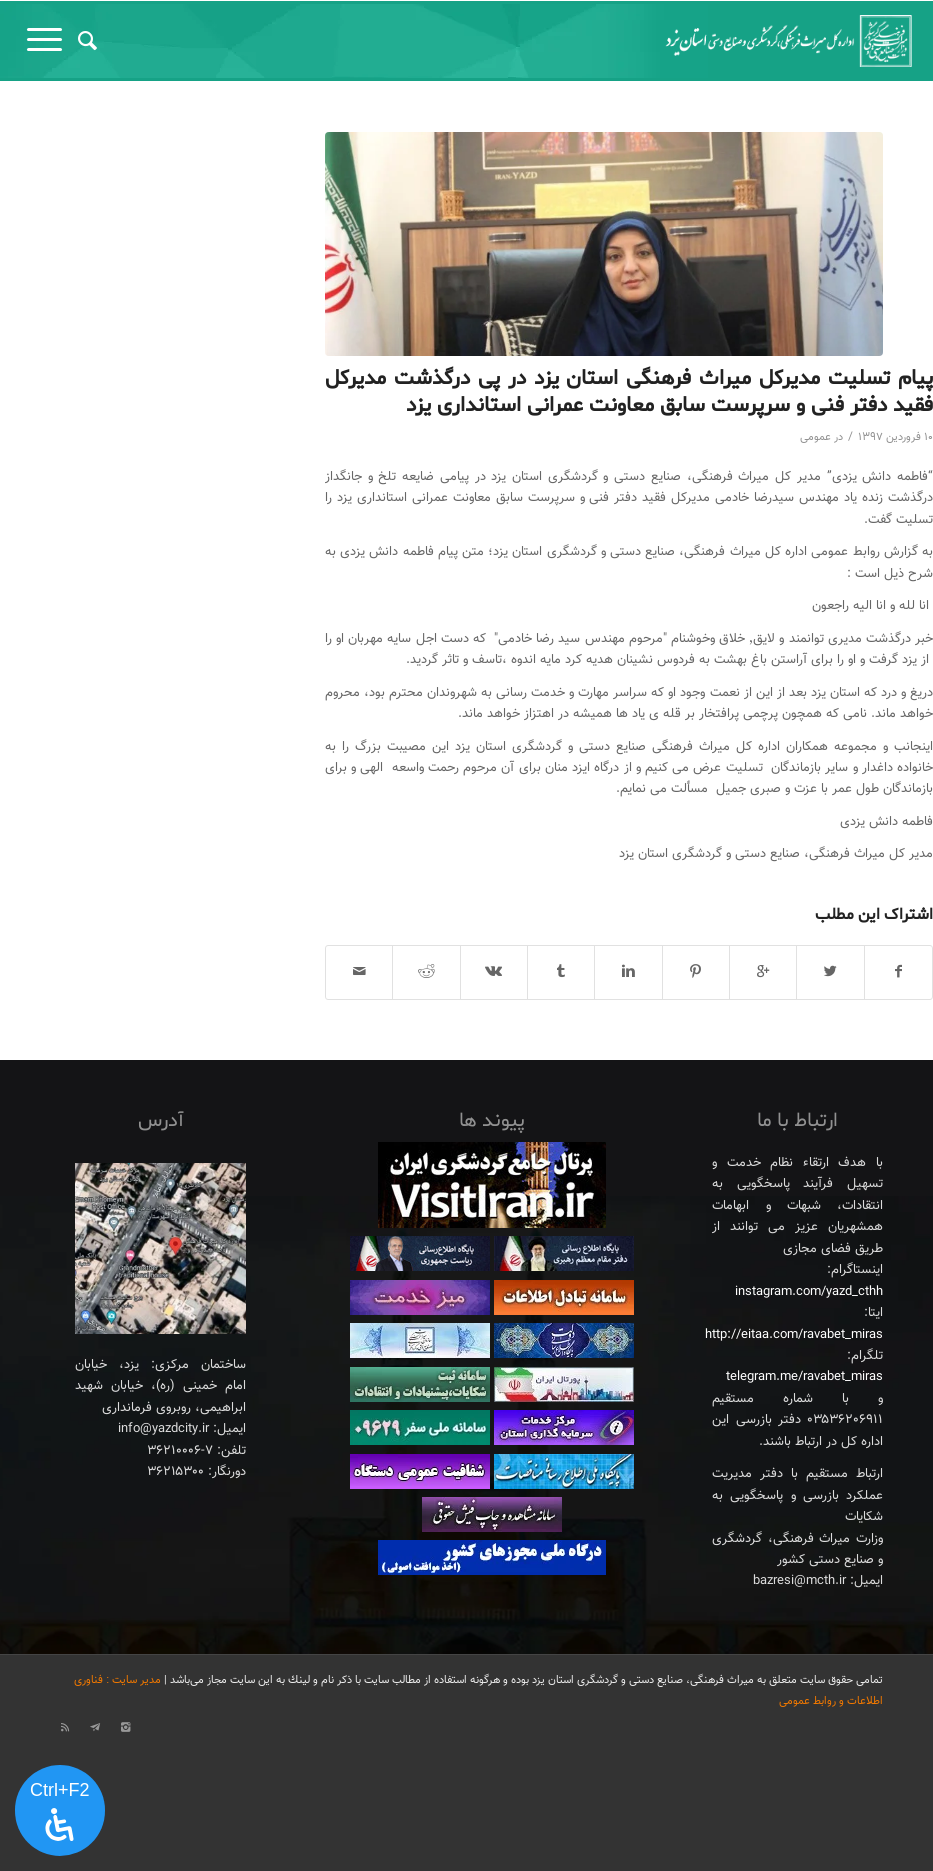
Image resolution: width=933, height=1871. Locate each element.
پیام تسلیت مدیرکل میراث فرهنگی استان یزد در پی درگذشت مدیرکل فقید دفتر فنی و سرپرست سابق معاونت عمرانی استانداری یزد (629, 392)
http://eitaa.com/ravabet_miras (794, 1335)
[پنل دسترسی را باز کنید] (60, 1811)
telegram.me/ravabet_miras (804, 1377)
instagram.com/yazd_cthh (809, 1292)
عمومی (815, 437)
